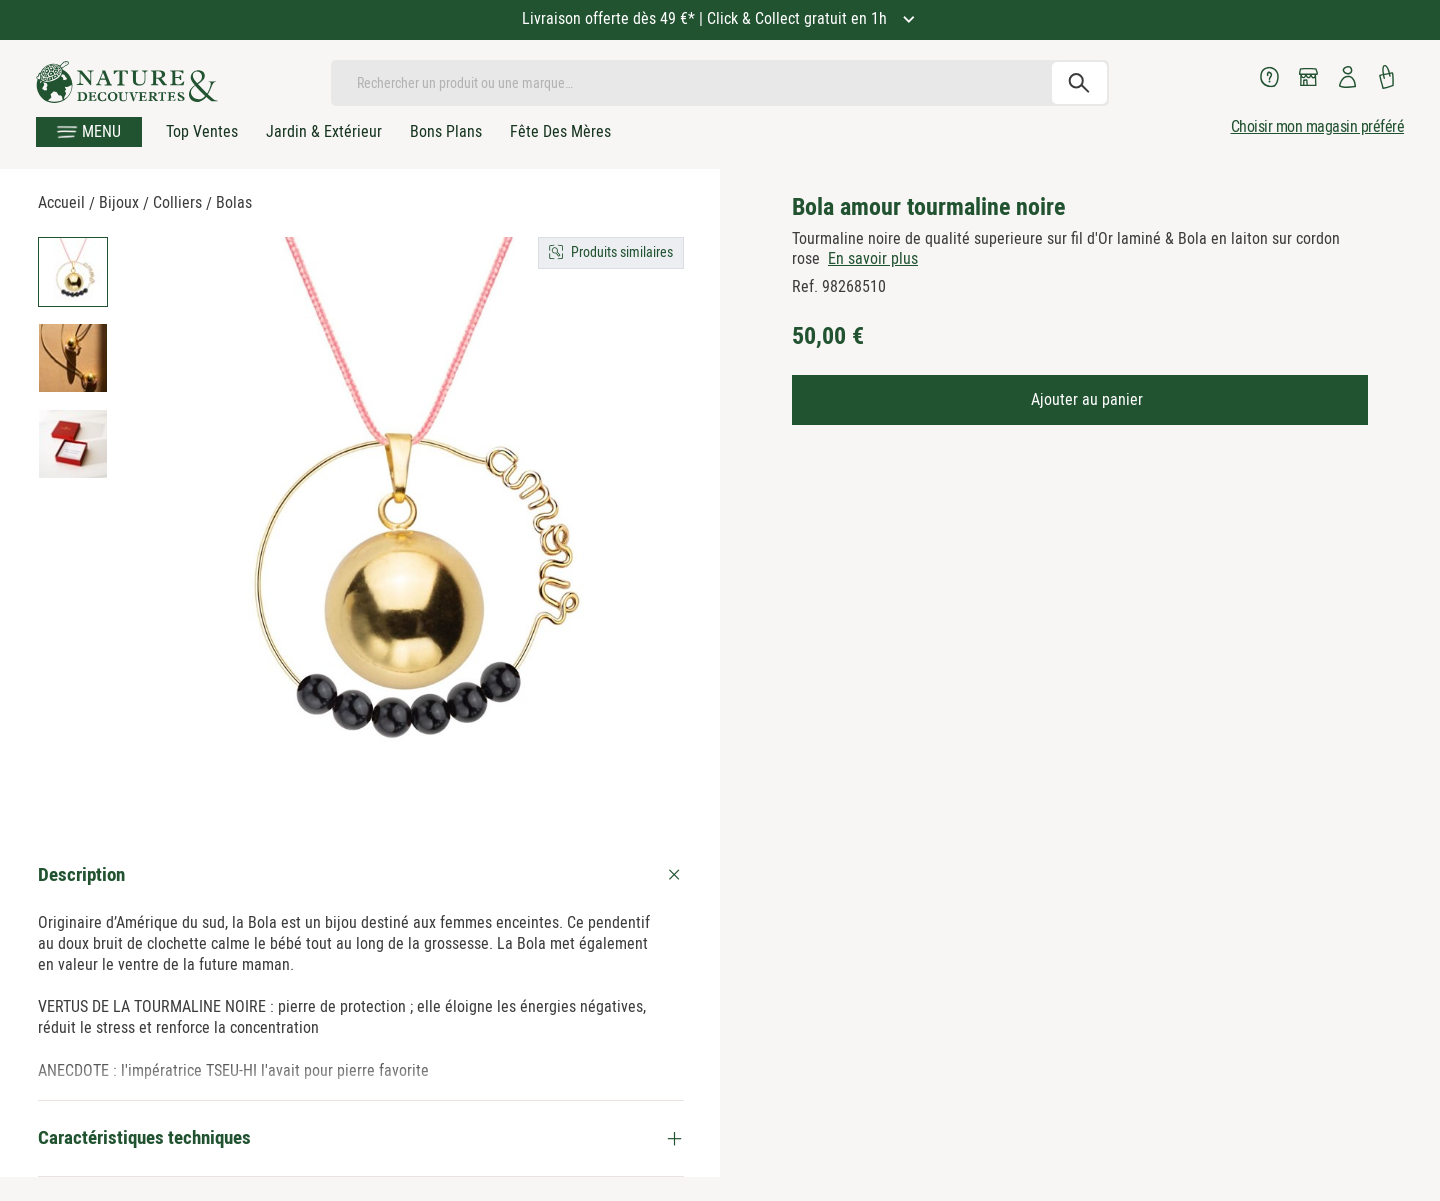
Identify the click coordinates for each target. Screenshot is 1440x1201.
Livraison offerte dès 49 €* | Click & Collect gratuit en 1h (706, 18)
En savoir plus (873, 258)
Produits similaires (622, 252)
